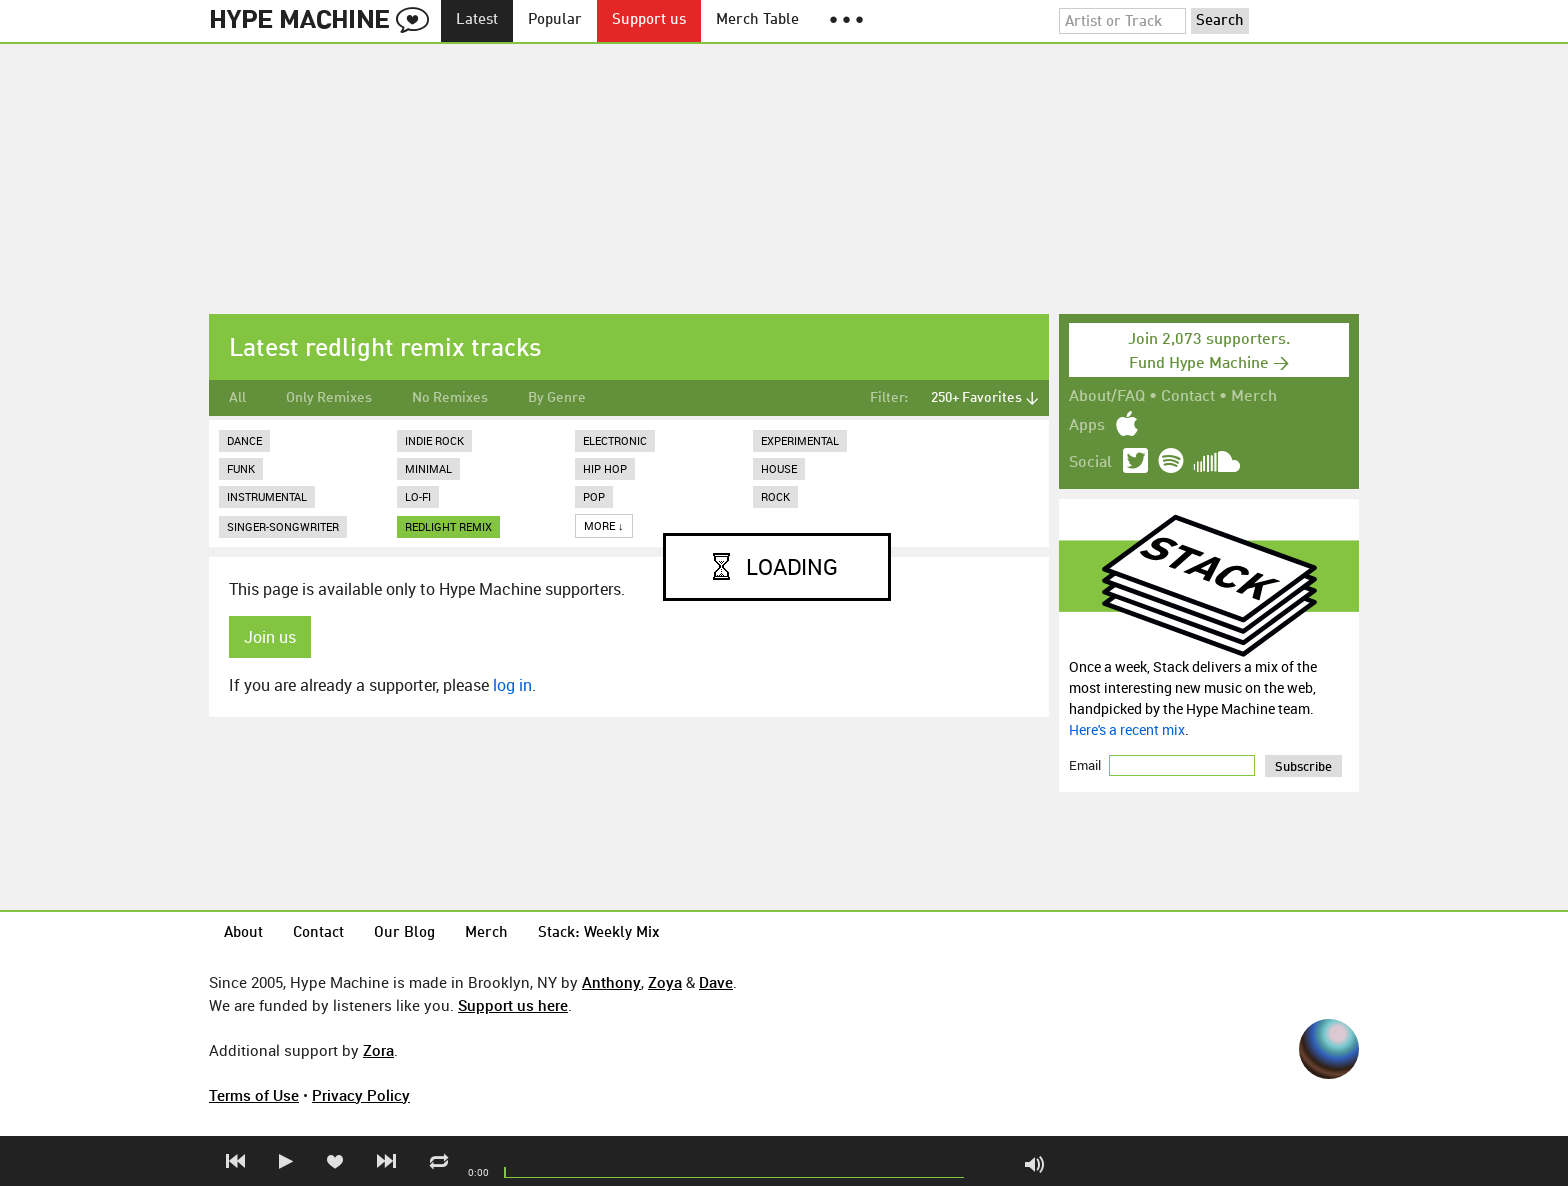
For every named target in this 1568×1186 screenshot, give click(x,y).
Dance (244, 440)
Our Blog (404, 933)
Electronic (615, 440)
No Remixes (450, 398)
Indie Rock (434, 440)
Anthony (611, 982)
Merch (1254, 397)
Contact (1188, 397)
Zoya (665, 982)
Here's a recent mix (1127, 729)
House (779, 468)
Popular (555, 20)
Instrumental (267, 496)
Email (1086, 765)
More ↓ (604, 525)
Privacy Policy (361, 1095)
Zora (378, 1050)
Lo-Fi (418, 496)
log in (512, 685)
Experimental (800, 440)
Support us (649, 20)
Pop (594, 496)
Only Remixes (329, 398)
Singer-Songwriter (283, 526)
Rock (775, 496)
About (243, 933)
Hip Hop (605, 468)
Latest (477, 20)
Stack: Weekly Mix (599, 933)
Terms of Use (254, 1095)
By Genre (557, 398)
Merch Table (757, 20)
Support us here (513, 1005)
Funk (241, 468)
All (237, 398)
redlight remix (448, 526)
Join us (270, 637)
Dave (716, 982)
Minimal (428, 468)
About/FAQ (1107, 397)
